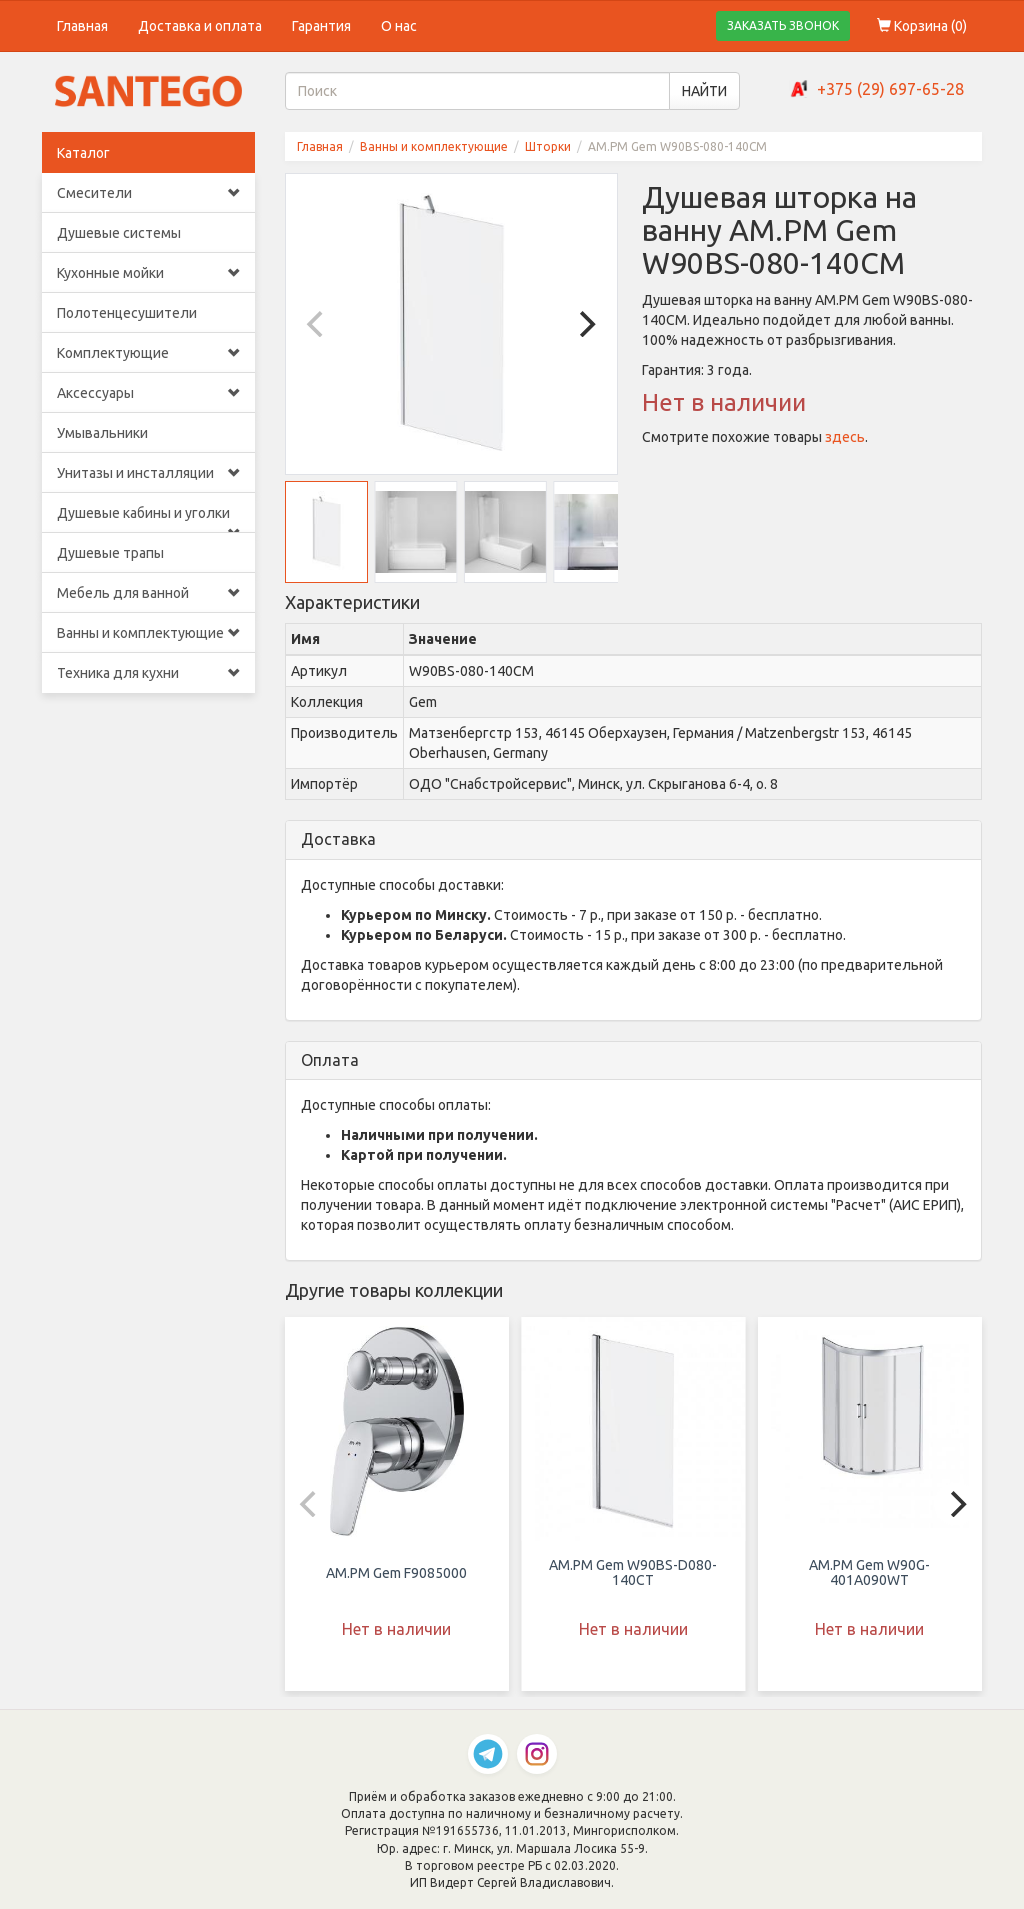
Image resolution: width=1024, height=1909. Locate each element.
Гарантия (321, 26)
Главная (82, 26)
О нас (399, 26)
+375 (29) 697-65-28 (890, 89)
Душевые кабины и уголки (148, 519)
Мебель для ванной (148, 593)
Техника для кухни (148, 673)
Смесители (148, 193)
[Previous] (318, 324)
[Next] (585, 324)
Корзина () (922, 26)
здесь (845, 437)
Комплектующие (148, 353)
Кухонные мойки (148, 273)
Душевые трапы (110, 553)
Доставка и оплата (200, 26)
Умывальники (102, 433)
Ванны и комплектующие (148, 633)
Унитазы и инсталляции (148, 473)
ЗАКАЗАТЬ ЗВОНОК (783, 25)
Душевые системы (119, 233)
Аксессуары (148, 393)
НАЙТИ (704, 91)
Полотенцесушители (127, 313)
